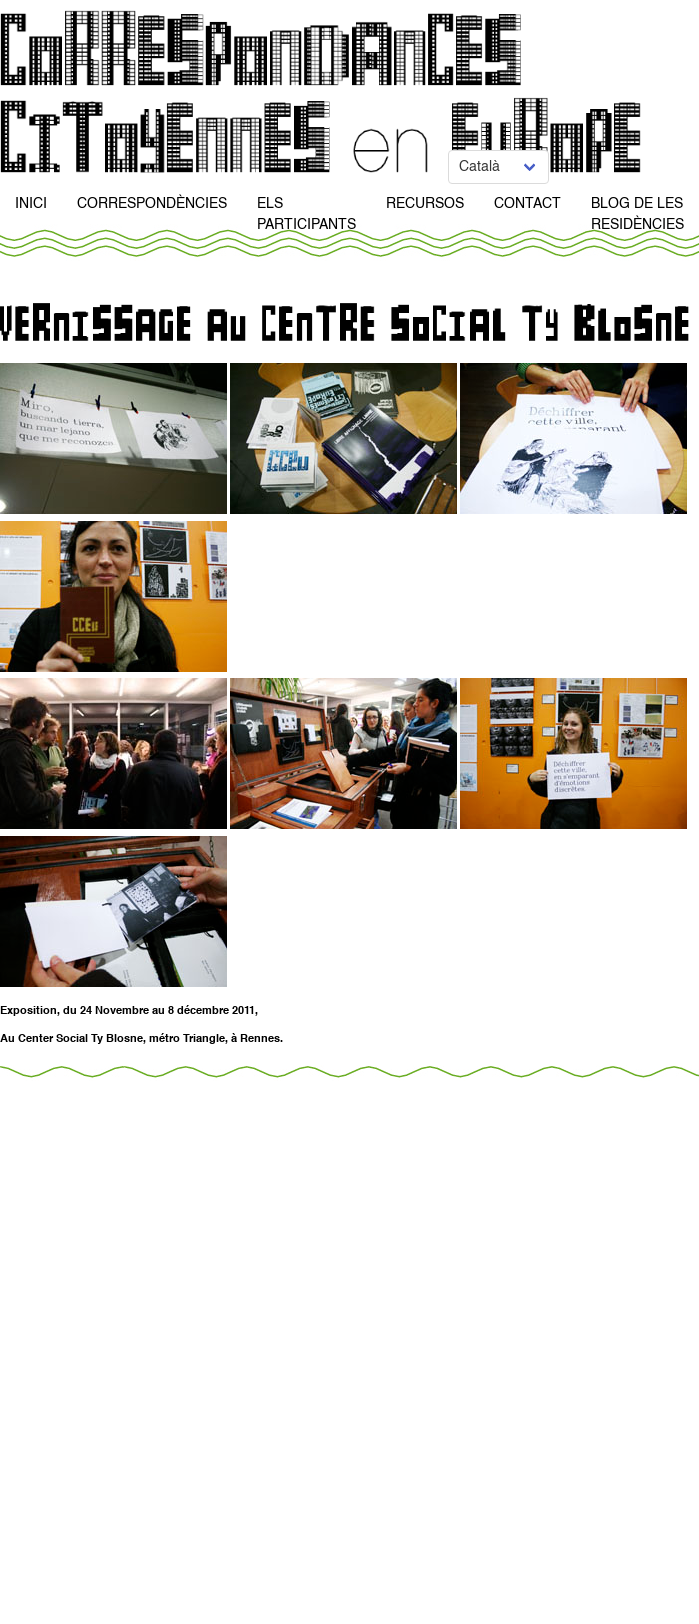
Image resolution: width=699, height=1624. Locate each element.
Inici (31, 204)
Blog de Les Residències (637, 214)
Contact (527, 204)
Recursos (425, 204)
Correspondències (152, 204)
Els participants (306, 214)
